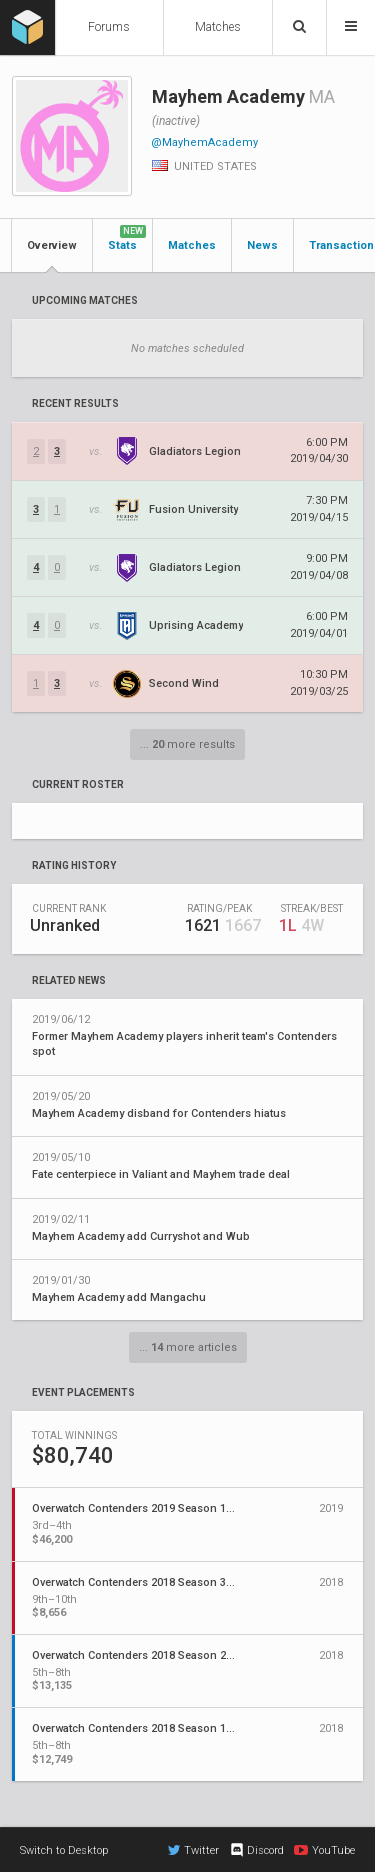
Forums (109, 27)
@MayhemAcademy (204, 142)
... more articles (188, 1347)
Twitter (193, 1850)
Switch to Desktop (64, 1850)
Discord (256, 1850)
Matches (218, 27)
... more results (187, 744)
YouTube (324, 1850)
